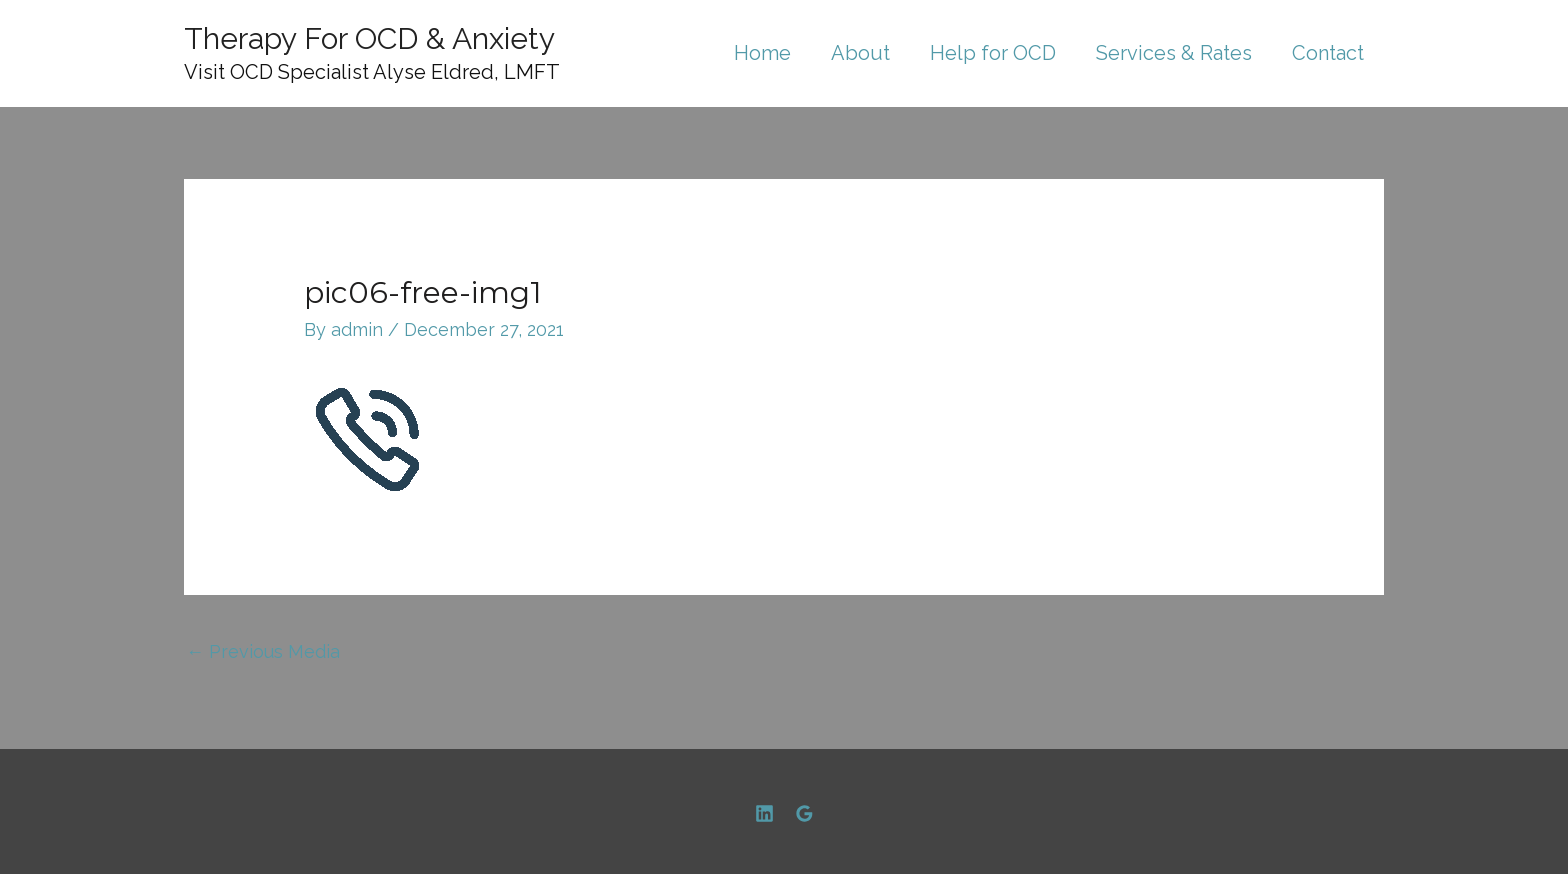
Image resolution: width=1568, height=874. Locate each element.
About (860, 53)
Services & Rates (1174, 53)
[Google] (804, 813)
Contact (1328, 53)
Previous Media (263, 651)
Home (762, 53)
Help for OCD (993, 53)
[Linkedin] (764, 813)
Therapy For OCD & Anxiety (369, 38)
